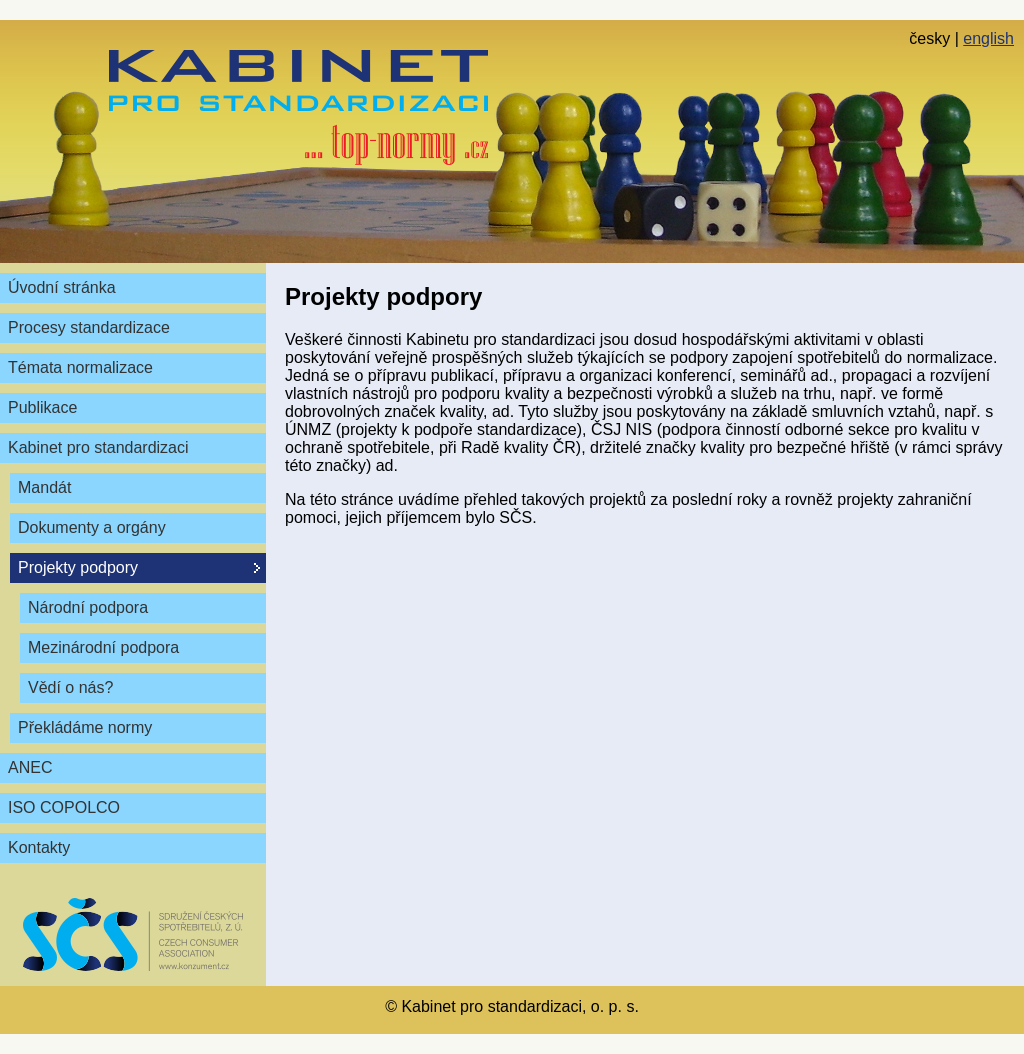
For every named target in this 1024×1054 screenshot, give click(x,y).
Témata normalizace (80, 367)
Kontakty (39, 847)
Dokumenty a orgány (92, 527)
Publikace (42, 407)
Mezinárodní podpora (103, 647)
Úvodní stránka (62, 287)
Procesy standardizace (89, 327)
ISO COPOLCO (64, 807)
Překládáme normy (85, 727)
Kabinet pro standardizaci (98, 447)
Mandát (44, 487)
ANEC (30, 767)
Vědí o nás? (70, 687)
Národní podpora (88, 607)
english (988, 38)
